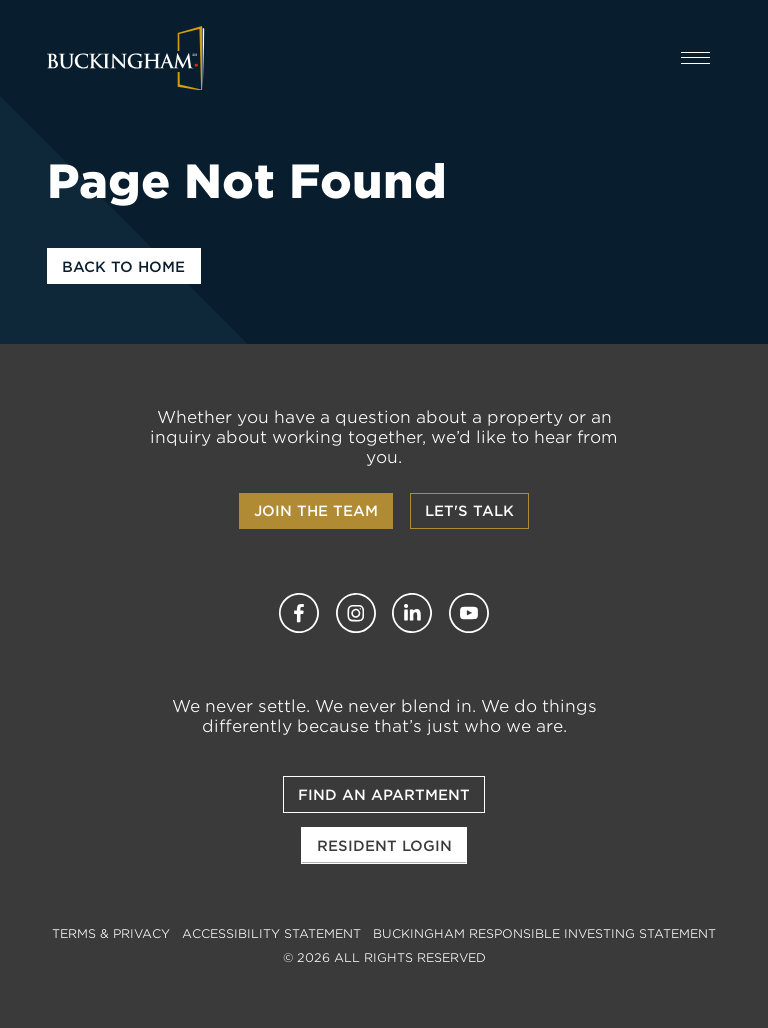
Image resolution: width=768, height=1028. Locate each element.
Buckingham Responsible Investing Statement (544, 933)
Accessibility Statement (271, 933)
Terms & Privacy (111, 933)
